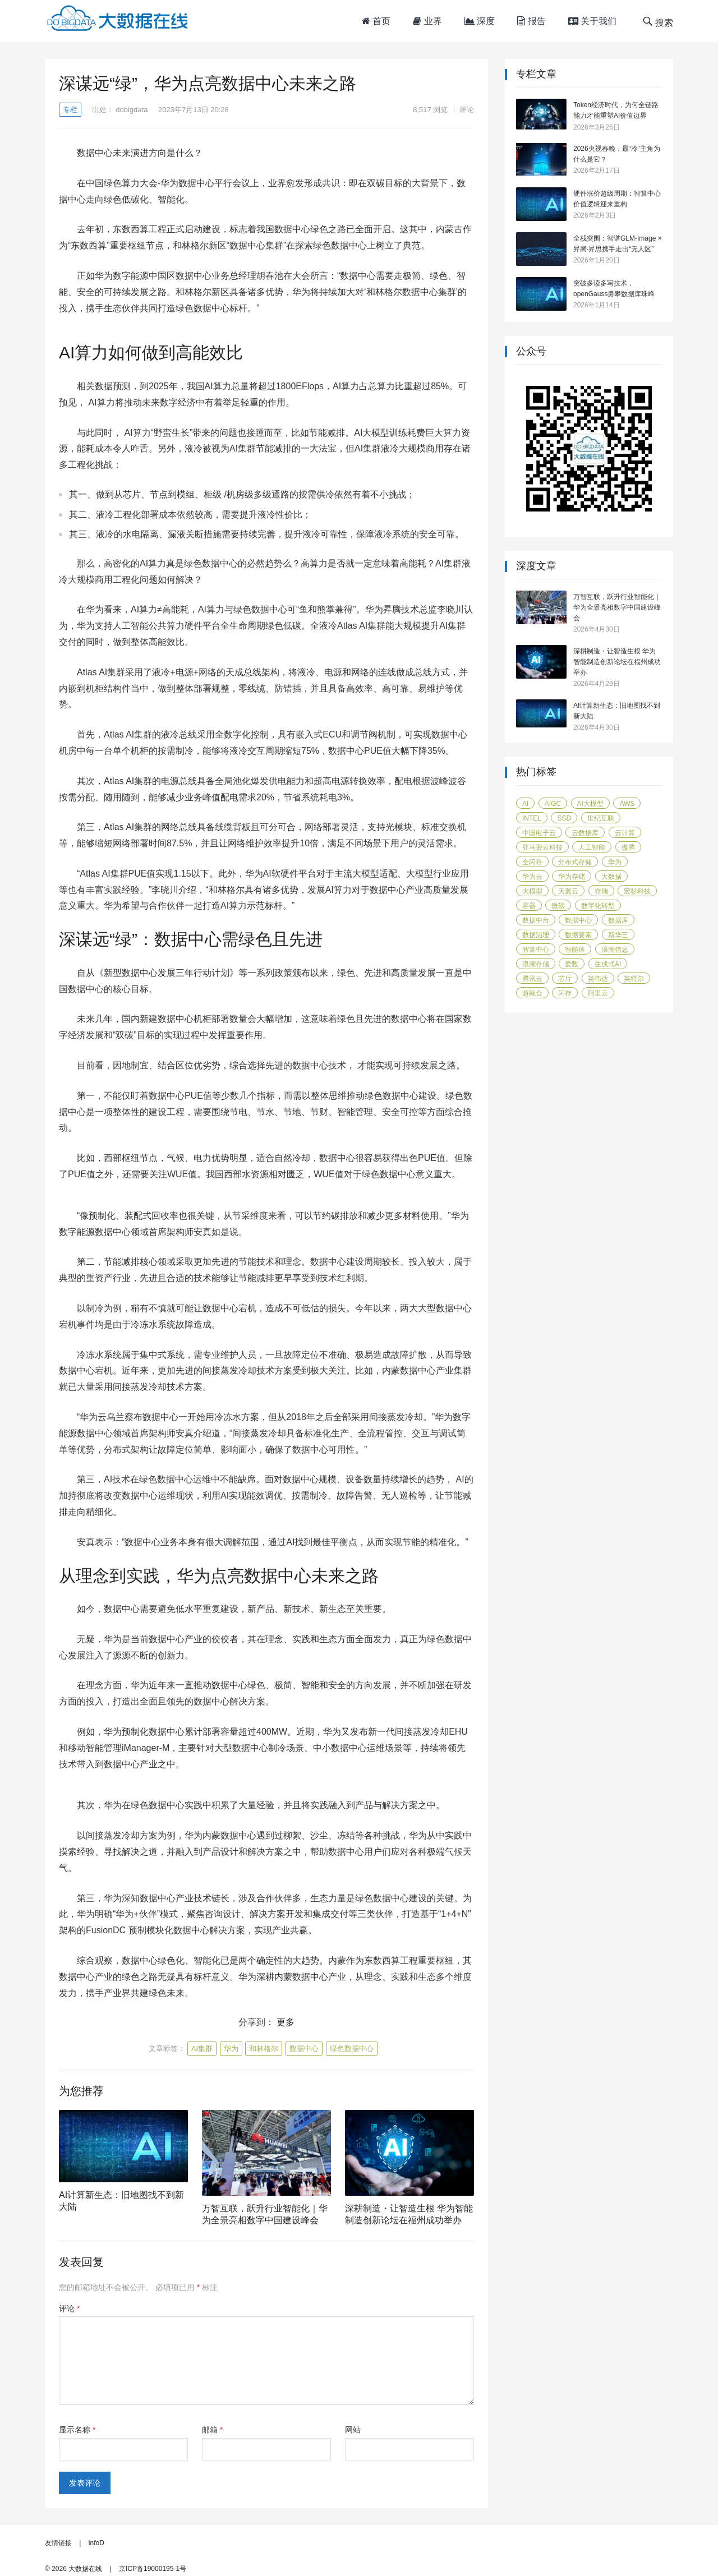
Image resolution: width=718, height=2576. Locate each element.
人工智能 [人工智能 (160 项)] (591, 847)
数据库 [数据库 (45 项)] (618, 920)
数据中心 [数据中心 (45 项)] (578, 920)
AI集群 (202, 2048)
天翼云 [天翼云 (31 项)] (568, 891)
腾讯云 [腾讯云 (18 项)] (532, 979)
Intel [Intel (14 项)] (531, 818)
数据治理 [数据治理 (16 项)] (535, 935)
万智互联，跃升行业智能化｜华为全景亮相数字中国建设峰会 (617, 607)
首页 (376, 21)
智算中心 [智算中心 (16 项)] (535, 949)
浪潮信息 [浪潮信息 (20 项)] (614, 949)
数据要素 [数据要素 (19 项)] (578, 935)
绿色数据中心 (352, 2048)
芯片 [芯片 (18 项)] (565, 979)
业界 (427, 21)
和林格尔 (263, 2048)
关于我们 (592, 21)
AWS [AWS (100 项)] (626, 804)
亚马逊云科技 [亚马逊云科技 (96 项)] (542, 847)
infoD (96, 2543)
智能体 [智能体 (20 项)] (575, 949)
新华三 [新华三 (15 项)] (618, 935)
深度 (479, 21)
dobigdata (132, 109)
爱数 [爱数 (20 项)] (571, 964)
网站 (353, 2429)
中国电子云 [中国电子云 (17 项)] (539, 833)
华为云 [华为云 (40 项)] (532, 877)
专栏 (70, 109)
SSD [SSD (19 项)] (564, 818)
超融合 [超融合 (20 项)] (532, 993)
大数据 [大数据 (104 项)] (611, 877)
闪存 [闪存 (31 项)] (565, 993)
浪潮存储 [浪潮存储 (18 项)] (535, 964)
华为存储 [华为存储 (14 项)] (571, 877)
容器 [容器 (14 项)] (529, 906)
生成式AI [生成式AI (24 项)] (608, 964)
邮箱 (212, 2429)
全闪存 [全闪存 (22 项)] (532, 862)
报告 (531, 21)
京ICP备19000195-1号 (152, 2569)
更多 (285, 2022)
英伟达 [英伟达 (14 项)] (598, 979)
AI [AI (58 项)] (525, 804)
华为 (231, 2048)
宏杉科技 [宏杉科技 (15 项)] (637, 891)
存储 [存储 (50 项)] (601, 891)
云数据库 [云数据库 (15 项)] (585, 833)
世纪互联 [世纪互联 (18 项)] (600, 818)
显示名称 (77, 2429)
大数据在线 (85, 2569)
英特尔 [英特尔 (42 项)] (634, 979)
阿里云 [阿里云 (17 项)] (598, 993)
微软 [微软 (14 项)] (558, 906)
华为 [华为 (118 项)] (615, 862)
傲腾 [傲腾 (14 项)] (628, 847)
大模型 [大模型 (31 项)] (532, 891)
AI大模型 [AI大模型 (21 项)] (590, 804)
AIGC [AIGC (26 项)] (553, 804)
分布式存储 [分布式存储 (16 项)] (575, 862)
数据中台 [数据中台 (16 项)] (535, 920)
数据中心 (304, 2048)
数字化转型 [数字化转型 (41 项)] (598, 906)
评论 (466, 109)
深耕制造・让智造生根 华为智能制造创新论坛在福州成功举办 (617, 661)
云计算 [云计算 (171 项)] (625, 833)
